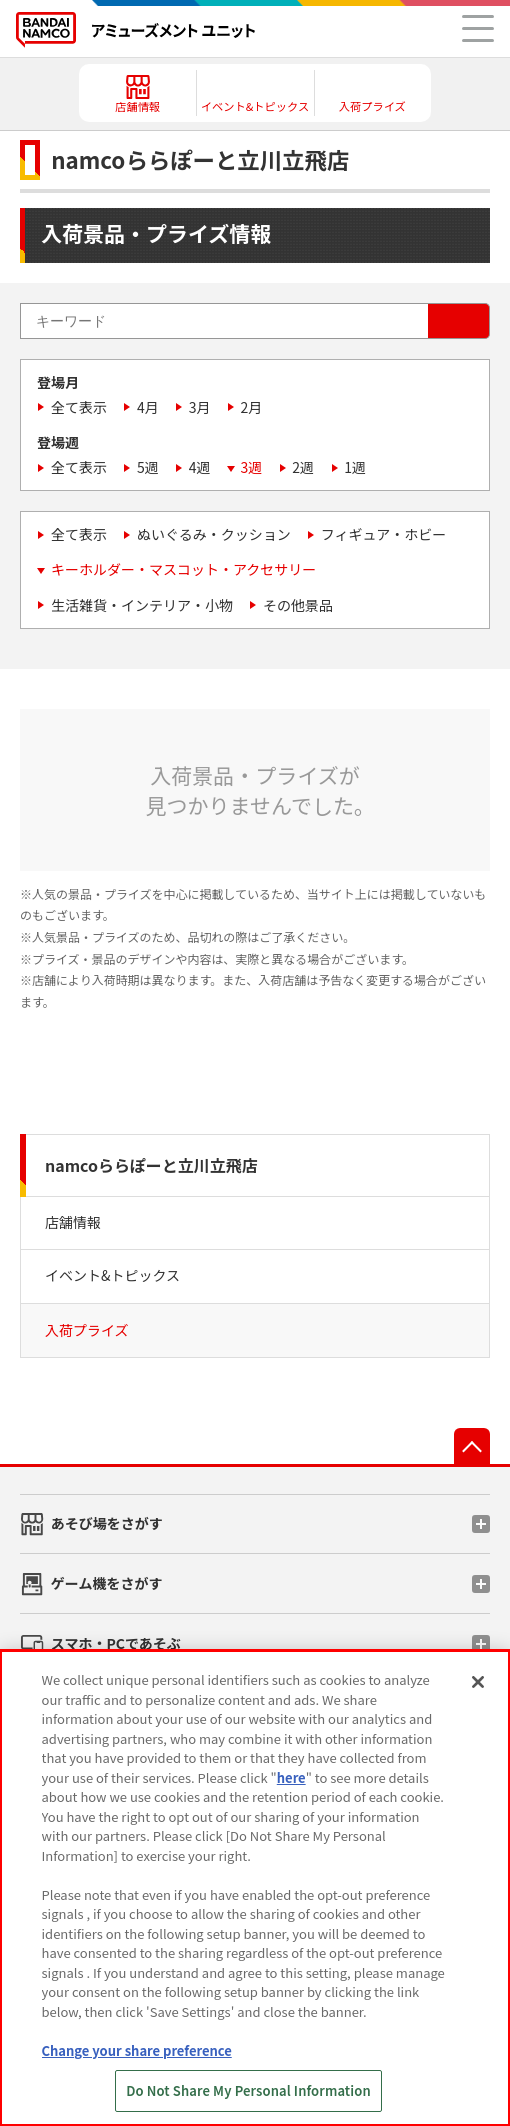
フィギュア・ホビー (383, 534)
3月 (200, 407)
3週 (252, 467)
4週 (200, 467)
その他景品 (298, 605)
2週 (303, 467)
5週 (148, 467)
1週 (355, 467)
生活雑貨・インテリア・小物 (142, 605)
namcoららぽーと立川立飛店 (151, 1165)
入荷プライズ (87, 1330)
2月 (252, 407)
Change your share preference (137, 2050)
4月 (148, 407)
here (291, 1777)
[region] (255, 1888)
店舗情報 (73, 1222)
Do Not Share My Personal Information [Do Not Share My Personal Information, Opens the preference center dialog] (248, 2090)
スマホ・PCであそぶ (116, 1643)
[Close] (478, 1682)
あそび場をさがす (107, 1523)
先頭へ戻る (472, 1446)
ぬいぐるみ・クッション (214, 534)
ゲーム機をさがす (107, 1583)
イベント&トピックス (112, 1275)
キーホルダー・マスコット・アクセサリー (183, 569)
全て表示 (79, 407)
